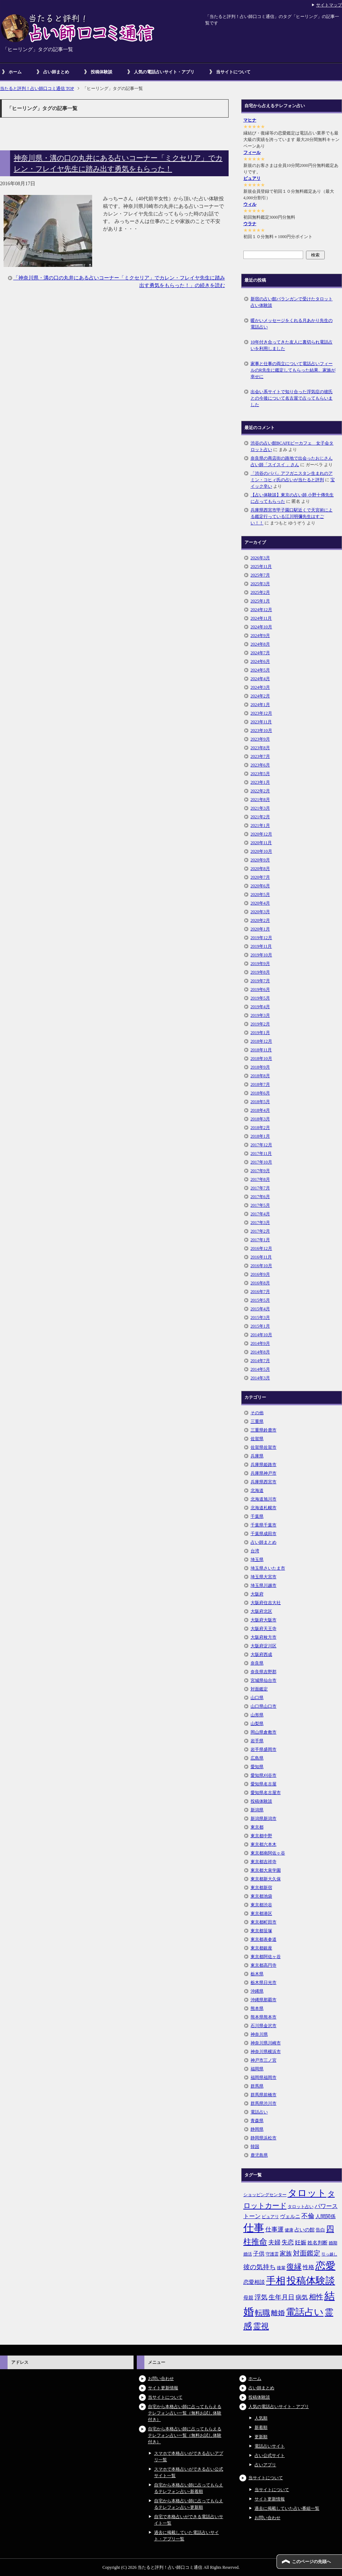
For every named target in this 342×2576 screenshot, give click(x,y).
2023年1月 (260, 782)
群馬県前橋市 (263, 2094)
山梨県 (257, 1723)
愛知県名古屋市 (266, 1792)
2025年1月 (260, 601)
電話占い (259, 2112)
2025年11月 (261, 566)
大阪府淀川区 (263, 1645)
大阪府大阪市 (263, 1619)
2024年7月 (260, 652)
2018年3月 (260, 1118)
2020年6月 (260, 885)
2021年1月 (260, 825)
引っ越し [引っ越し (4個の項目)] (329, 2254)
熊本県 (257, 2008)
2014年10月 (261, 1334)
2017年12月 (261, 1144)
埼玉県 (257, 1559)
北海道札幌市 (263, 1507)
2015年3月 (260, 1317)
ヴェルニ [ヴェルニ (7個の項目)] (290, 2216)
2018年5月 (260, 1101)
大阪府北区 (261, 1611)
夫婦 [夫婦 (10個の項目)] (274, 2242)
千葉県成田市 (263, 1533)
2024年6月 (260, 661)
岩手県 (257, 1740)
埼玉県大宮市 (263, 1576)
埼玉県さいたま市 (268, 1568)
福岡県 (257, 2068)
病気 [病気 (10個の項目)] (302, 2297)
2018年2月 (260, 1127)
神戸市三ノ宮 (263, 2060)
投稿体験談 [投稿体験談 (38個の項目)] (311, 2280)
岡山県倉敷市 (263, 1732)
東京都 (257, 1827)
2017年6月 (260, 1196)
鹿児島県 (259, 2155)
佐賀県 (257, 1438)
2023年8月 (260, 747)
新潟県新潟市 (263, 1818)
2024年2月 (260, 695)
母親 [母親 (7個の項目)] (248, 2297)
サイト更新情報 (163, 2387)
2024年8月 (260, 644)
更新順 (261, 2436)
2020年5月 (260, 894)
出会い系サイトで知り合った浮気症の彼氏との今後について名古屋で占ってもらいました (292, 398)
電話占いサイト (270, 2446)
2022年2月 (260, 790)
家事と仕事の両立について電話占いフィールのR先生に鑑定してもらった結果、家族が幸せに (293, 370)
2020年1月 (260, 929)
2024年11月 (261, 618)
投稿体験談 (101, 71)
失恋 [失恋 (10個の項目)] (288, 2242)
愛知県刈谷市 (263, 1775)
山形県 (257, 1714)
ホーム (15, 71)
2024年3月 (260, 687)
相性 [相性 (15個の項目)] (316, 2297)
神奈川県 (259, 2034)
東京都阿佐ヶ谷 (266, 1956)
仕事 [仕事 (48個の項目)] (253, 2228)
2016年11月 (261, 1257)
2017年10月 (261, 1162)
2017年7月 (260, 1188)
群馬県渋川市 (263, 2103)
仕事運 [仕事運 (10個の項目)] (274, 2229)
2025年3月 (260, 583)
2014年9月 (260, 1343)
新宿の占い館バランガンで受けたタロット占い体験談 (292, 302)
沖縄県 (257, 1991)
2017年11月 (261, 1153)
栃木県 (257, 1973)
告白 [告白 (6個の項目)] (320, 2230)
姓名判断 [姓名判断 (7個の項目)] (317, 2242)
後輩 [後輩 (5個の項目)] (281, 2267)
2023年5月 (260, 773)
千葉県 (257, 1516)
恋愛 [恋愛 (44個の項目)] (325, 2265)
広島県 (257, 1758)
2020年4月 (260, 903)
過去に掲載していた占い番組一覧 (287, 2508)
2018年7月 (260, 1084)
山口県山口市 (263, 1706)
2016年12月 (261, 1248)
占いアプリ (265, 2464)
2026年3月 (260, 557)
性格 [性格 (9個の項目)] (308, 2267)
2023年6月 (260, 765)
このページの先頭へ (311, 2561)
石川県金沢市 (263, 2025)
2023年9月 (260, 739)
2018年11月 (261, 1049)
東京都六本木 (263, 1844)
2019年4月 (260, 1006)
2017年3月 (260, 1222)
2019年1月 (260, 1032)
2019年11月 (261, 946)
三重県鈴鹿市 (263, 1430)
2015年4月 (260, 1308)
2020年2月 (260, 920)
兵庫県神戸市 (263, 1473)
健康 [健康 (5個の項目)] (289, 2230)
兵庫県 (257, 1455)
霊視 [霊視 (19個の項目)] (261, 2326)
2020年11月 (261, 842)
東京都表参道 (263, 1939)
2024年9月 (260, 635)
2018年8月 (260, 1075)
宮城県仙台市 (263, 1680)
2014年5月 (260, 1369)
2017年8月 (260, 1179)
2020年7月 (260, 877)
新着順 (261, 2427)
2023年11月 (261, 721)
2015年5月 (260, 1300)
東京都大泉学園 (266, 1870)
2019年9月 (260, 963)
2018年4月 (260, 1110)
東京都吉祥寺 (263, 1861)
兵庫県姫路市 (263, 1464)
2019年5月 (260, 998)
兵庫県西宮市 (263, 1481)
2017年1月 (260, 1239)
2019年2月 (260, 1024)
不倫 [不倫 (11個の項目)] (307, 2216)
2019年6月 (260, 989)
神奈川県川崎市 (266, 2042)
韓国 (255, 2146)
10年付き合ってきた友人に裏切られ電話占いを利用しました (292, 345)
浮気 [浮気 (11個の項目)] (261, 2297)
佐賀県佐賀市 (263, 1447)
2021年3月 (260, 808)
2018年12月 (261, 1041)
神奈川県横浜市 (266, 2051)
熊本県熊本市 (263, 2017)
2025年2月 (260, 592)
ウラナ (249, 223)
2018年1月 (260, 1136)
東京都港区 (261, 1913)
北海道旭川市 (263, 1499)
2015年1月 (260, 1326)
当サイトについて (233, 71)
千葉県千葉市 (263, 1525)
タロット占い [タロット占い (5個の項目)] (301, 2206)
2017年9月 (260, 1170)
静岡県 (257, 2129)
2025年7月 (260, 575)
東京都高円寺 (263, 1965)
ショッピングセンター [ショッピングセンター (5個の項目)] (265, 2194)
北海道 (257, 1490)
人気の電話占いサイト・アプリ (164, 71)
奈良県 (257, 1663)
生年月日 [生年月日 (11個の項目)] (281, 2297)
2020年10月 (261, 851)
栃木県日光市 (263, 1982)
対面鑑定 (259, 1689)
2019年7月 (260, 980)
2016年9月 (260, 1274)
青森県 (257, 2120)
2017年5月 (260, 1205)
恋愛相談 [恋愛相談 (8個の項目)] (254, 2282)
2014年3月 (260, 1377)
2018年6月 (260, 1093)
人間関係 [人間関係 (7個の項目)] (325, 2216)
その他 (257, 1412)
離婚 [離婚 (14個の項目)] (278, 2313)
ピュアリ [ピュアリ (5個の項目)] (270, 2216)
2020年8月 (260, 868)
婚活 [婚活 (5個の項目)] (247, 2254)
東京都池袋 (261, 1896)
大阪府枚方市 (263, 1637)
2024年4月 (260, 678)
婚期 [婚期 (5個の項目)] (333, 2242)
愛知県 (257, 1766)
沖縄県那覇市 (263, 1999)
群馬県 (257, 2086)
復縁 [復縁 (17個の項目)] (294, 2266)
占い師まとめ (56, 71)
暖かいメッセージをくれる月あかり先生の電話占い (292, 323)
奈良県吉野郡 (263, 1671)
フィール (252, 152)
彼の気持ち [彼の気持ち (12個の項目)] (259, 2267)
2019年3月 (260, 1015)
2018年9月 (260, 1067)
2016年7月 (260, 1291)
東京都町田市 (263, 1922)
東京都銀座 (261, 1948)
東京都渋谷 (261, 1904)
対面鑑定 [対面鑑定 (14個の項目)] (306, 2253)
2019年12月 (261, 937)
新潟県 (257, 1809)
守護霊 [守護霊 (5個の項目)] (272, 2254)
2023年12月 (261, 713)
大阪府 (257, 1594)
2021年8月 (260, 799)
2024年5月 (260, 670)
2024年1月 (260, 704)
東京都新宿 (261, 1887)
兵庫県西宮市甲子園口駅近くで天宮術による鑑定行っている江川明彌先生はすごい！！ (292, 516)
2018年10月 (261, 1058)
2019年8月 (260, 972)
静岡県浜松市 (263, 2137)
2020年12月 (261, 834)
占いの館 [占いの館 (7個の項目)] (304, 2230)
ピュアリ (252, 178)
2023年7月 (260, 756)
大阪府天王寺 (263, 1628)
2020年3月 (260, 911)
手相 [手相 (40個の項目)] (275, 2280)
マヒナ (249, 120)
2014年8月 (260, 1352)
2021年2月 (260, 816)
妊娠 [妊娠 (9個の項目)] (300, 2242)
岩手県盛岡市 (263, 1749)
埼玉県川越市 (263, 1585)
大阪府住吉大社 (266, 1602)
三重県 (257, 1421)
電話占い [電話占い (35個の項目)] (305, 2312)
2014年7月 (260, 1360)
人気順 (261, 2418)
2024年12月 (261, 609)
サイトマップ (329, 5)
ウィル (249, 204)
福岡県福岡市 (263, 2077)
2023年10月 (261, 730)
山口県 (257, 1697)
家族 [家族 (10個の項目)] (286, 2253)
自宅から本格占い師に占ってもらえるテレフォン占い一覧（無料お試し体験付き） (184, 2413)
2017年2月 (260, 1231)
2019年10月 (261, 954)
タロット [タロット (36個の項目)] (307, 2193)
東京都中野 (261, 1835)
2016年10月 (261, 1265)
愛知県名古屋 (263, 1784)
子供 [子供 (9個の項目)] (259, 2253)
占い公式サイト (270, 2455)
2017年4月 (260, 1213)
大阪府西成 (261, 1654)
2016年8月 (260, 1282)
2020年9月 (260, 860)
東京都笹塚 (261, 1930)
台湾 (255, 1550)
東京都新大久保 (266, 1878)
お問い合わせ (161, 2378)
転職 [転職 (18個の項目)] (262, 2312)
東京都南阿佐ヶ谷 (268, 1853)
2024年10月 (261, 626)
